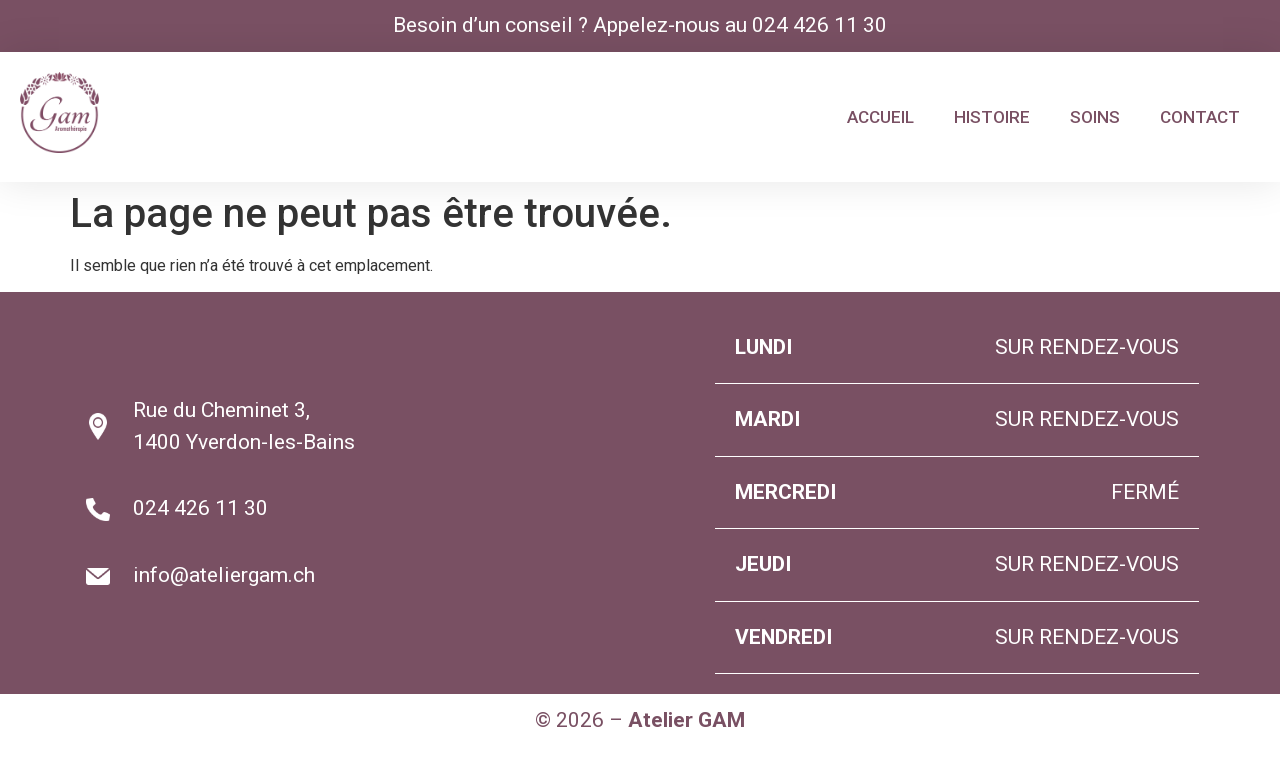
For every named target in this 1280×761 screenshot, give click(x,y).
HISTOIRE (992, 117)
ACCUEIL (880, 117)
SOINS (1095, 117)
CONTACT (1200, 117)
